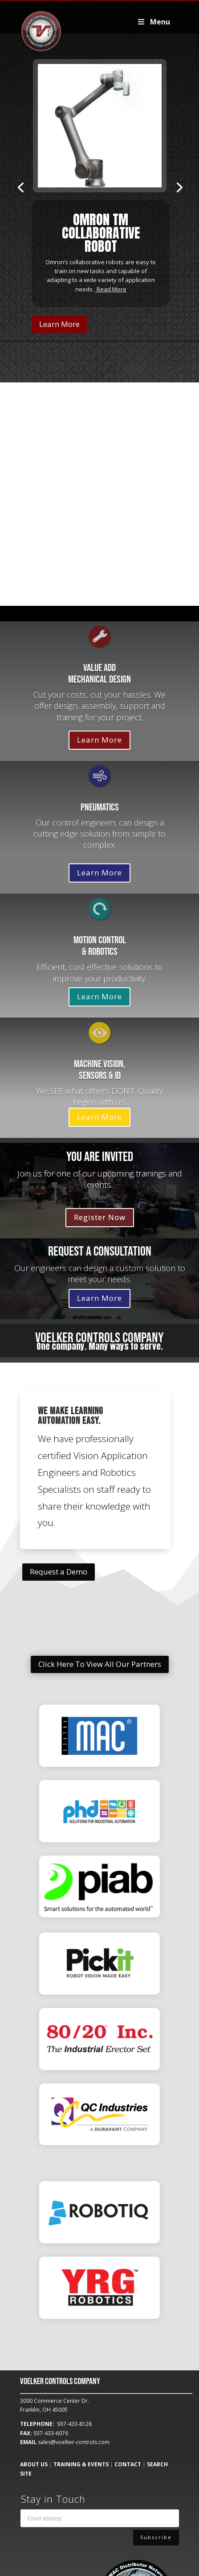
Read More (111, 289)
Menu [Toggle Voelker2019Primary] (153, 22)
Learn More (59, 324)
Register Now (100, 1217)
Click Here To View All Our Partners (99, 1664)
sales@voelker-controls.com (74, 2442)
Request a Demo (58, 1571)
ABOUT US (34, 2464)
